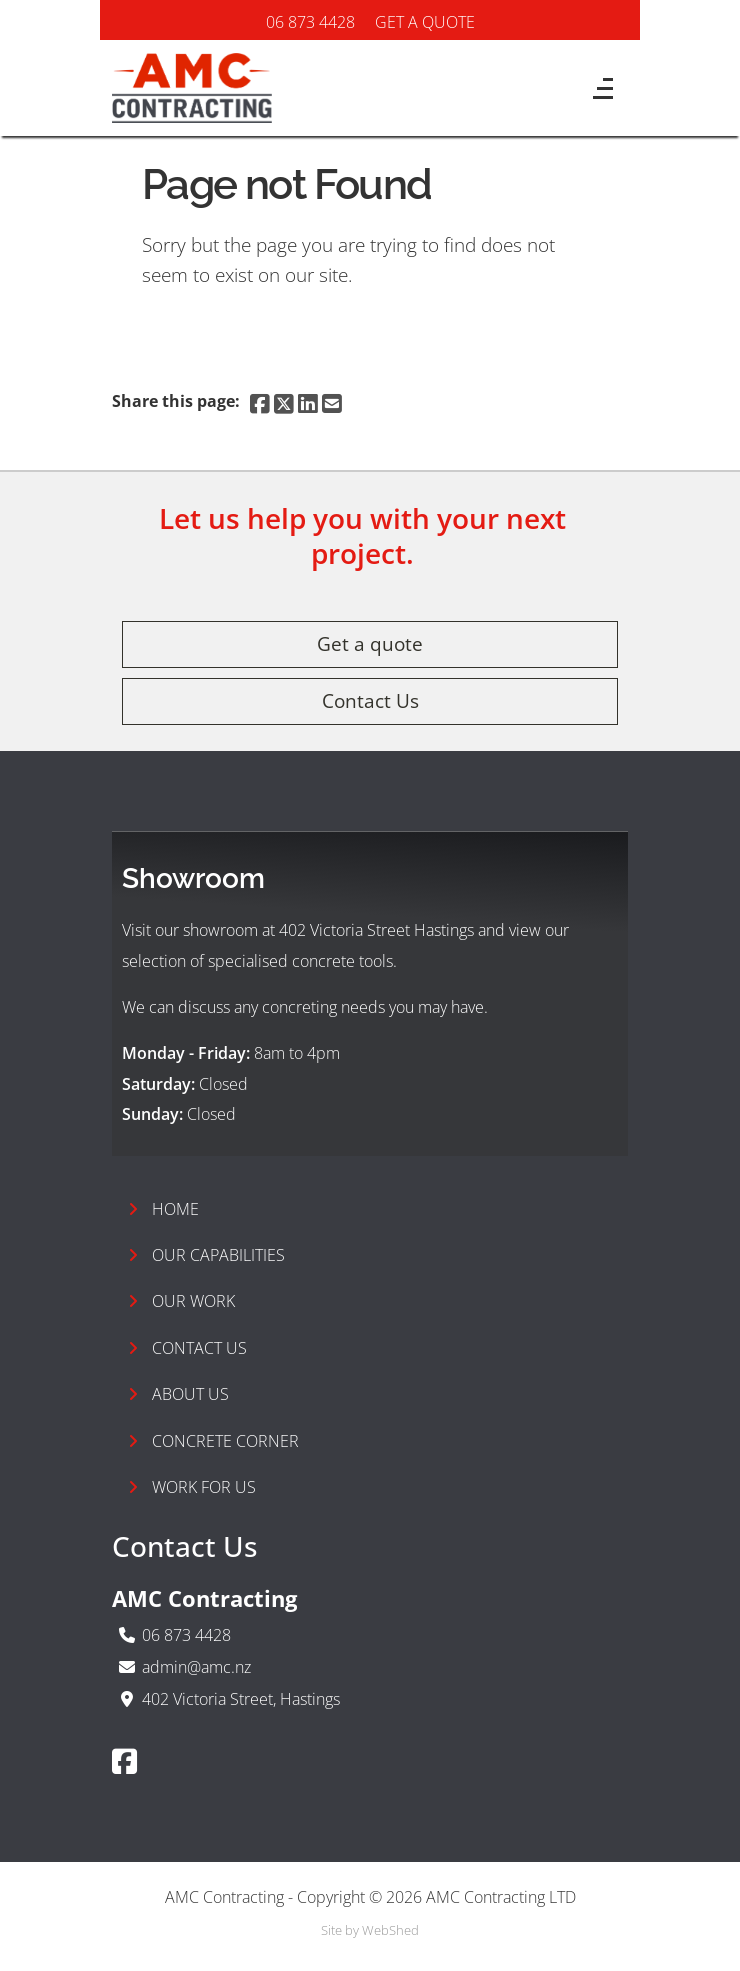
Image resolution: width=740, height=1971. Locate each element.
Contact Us (370, 700)
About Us (178, 1394)
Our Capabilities (206, 1255)
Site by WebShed (370, 1930)
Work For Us (192, 1487)
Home (163, 1209)
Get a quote (370, 643)
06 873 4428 (310, 22)
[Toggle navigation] (593, 95)
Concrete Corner (213, 1441)
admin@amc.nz (196, 1667)
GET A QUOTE (425, 22)
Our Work (181, 1301)
